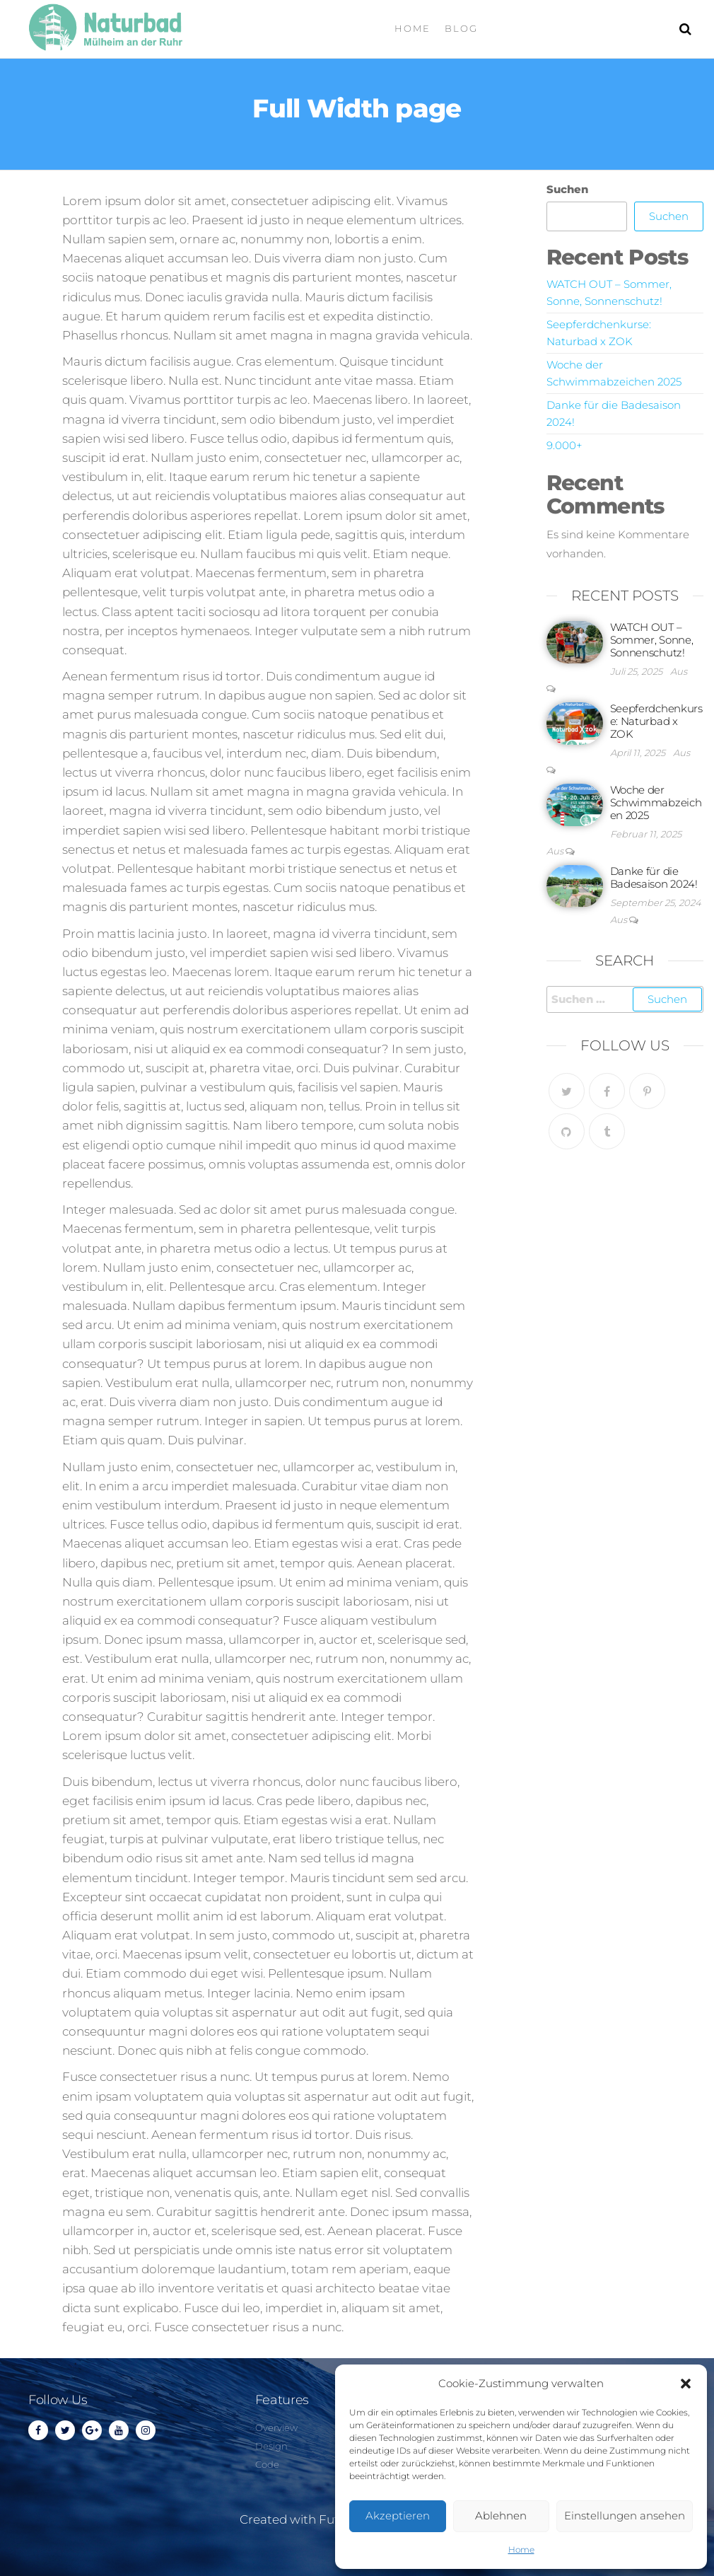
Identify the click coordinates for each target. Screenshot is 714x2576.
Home (521, 2549)
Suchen (567, 189)
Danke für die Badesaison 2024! (654, 877)
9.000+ (564, 445)
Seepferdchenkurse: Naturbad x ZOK (656, 721)
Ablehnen (501, 2515)
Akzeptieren (397, 2515)
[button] (686, 2384)
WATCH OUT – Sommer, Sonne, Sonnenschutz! (651, 639)
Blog (461, 28)
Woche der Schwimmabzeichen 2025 (656, 802)
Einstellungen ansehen (624, 2515)
